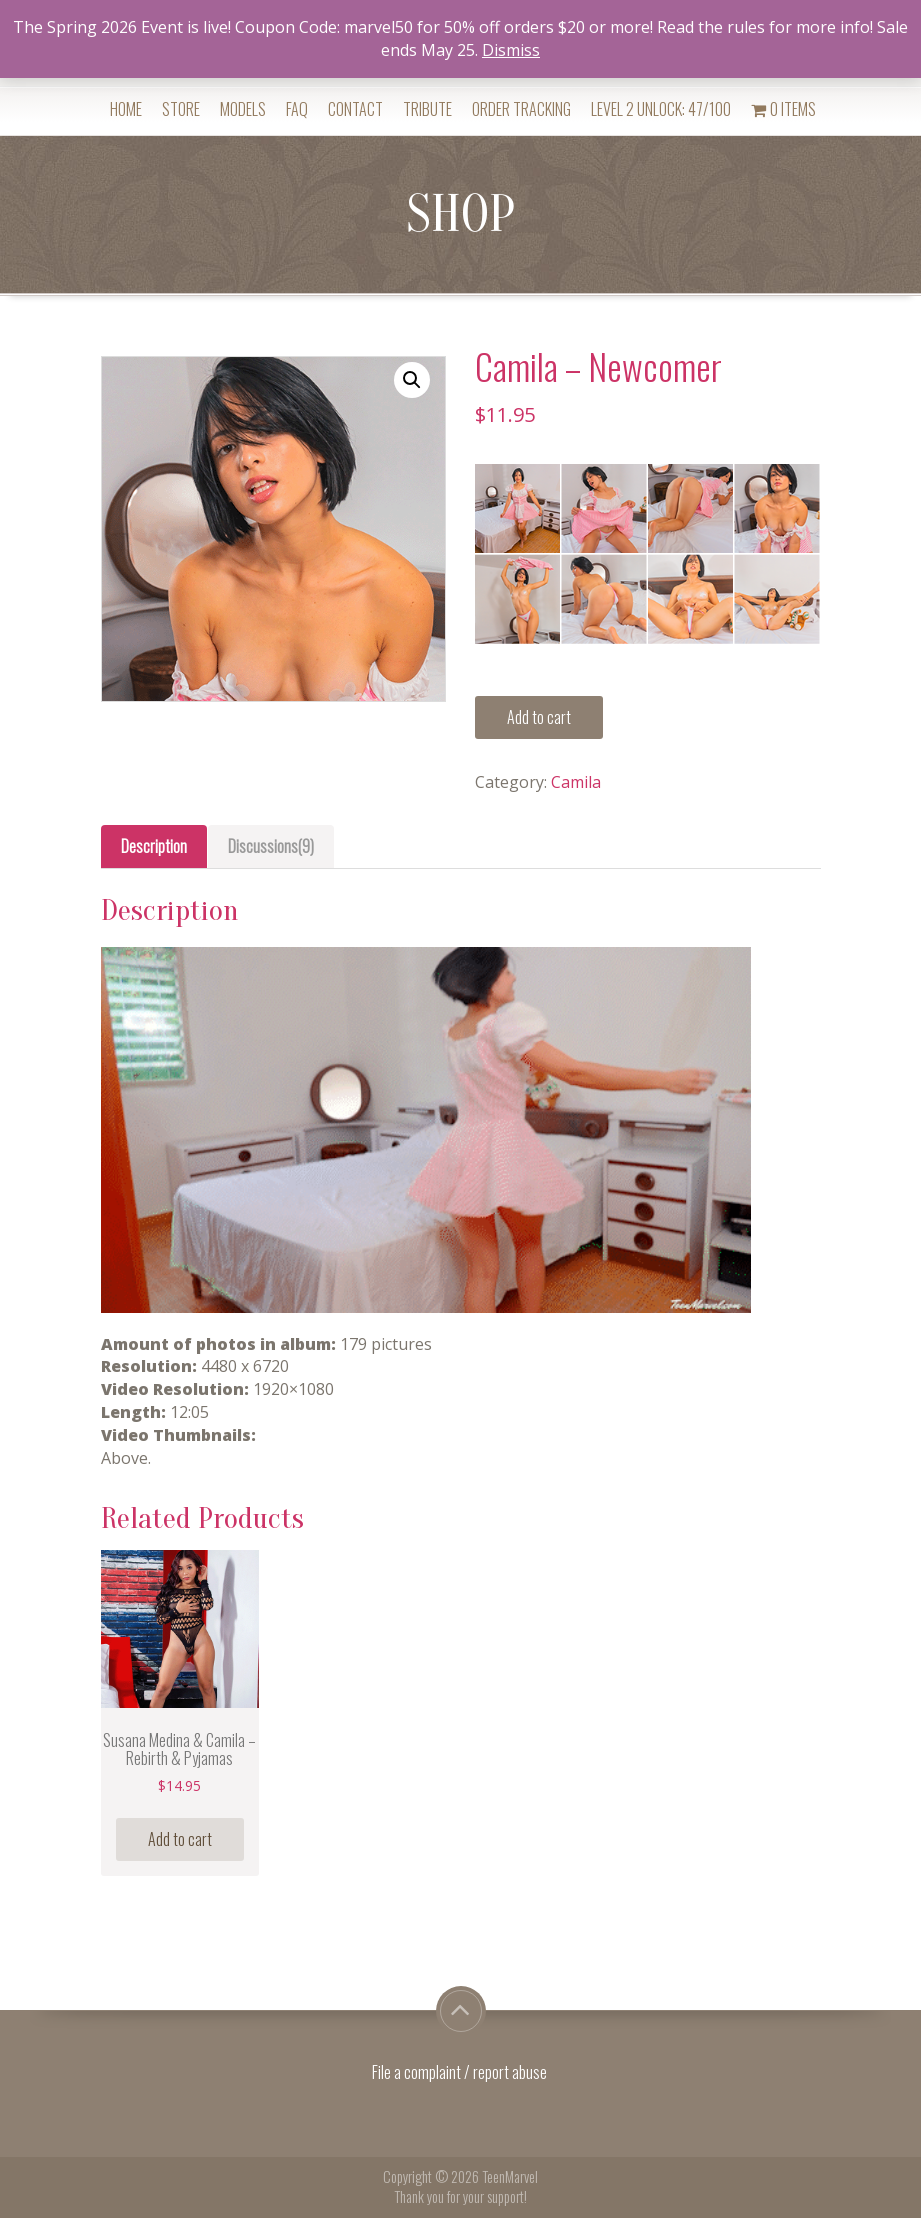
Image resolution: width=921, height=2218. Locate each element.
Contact (355, 109)
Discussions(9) (271, 846)
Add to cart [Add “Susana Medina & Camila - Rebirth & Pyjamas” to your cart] (180, 1839)
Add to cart (539, 717)
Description (154, 846)
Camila (576, 782)
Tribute (427, 109)
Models (243, 109)
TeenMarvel (510, 2176)
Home (126, 109)
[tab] (154, 846)
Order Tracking (521, 109)
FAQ (297, 109)
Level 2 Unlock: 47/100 (661, 109)
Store (181, 109)
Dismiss (511, 50)
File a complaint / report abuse (461, 2072)
